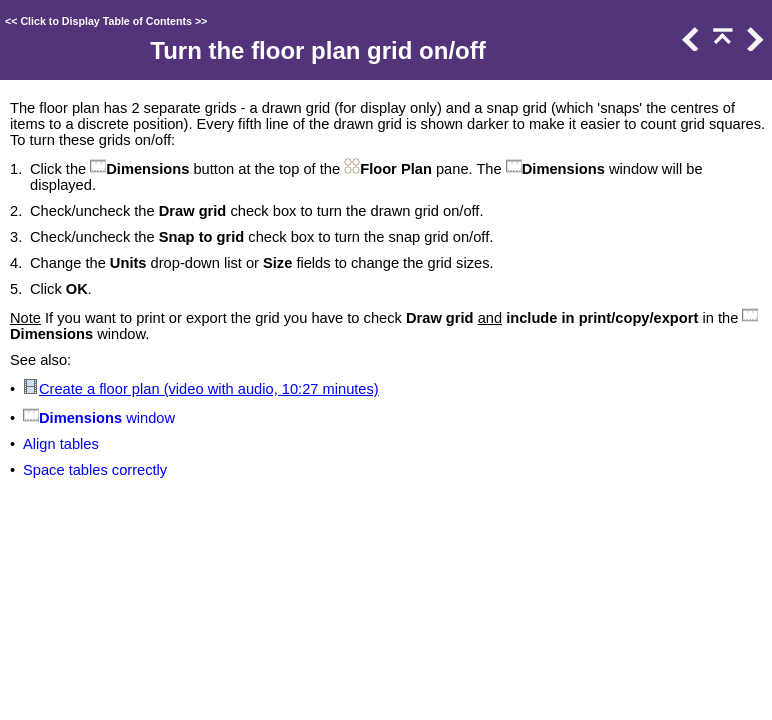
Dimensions (80, 418)
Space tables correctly (95, 470)
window (148, 418)
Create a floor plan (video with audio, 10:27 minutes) (209, 389)
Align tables (61, 444)
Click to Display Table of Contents (106, 21)
